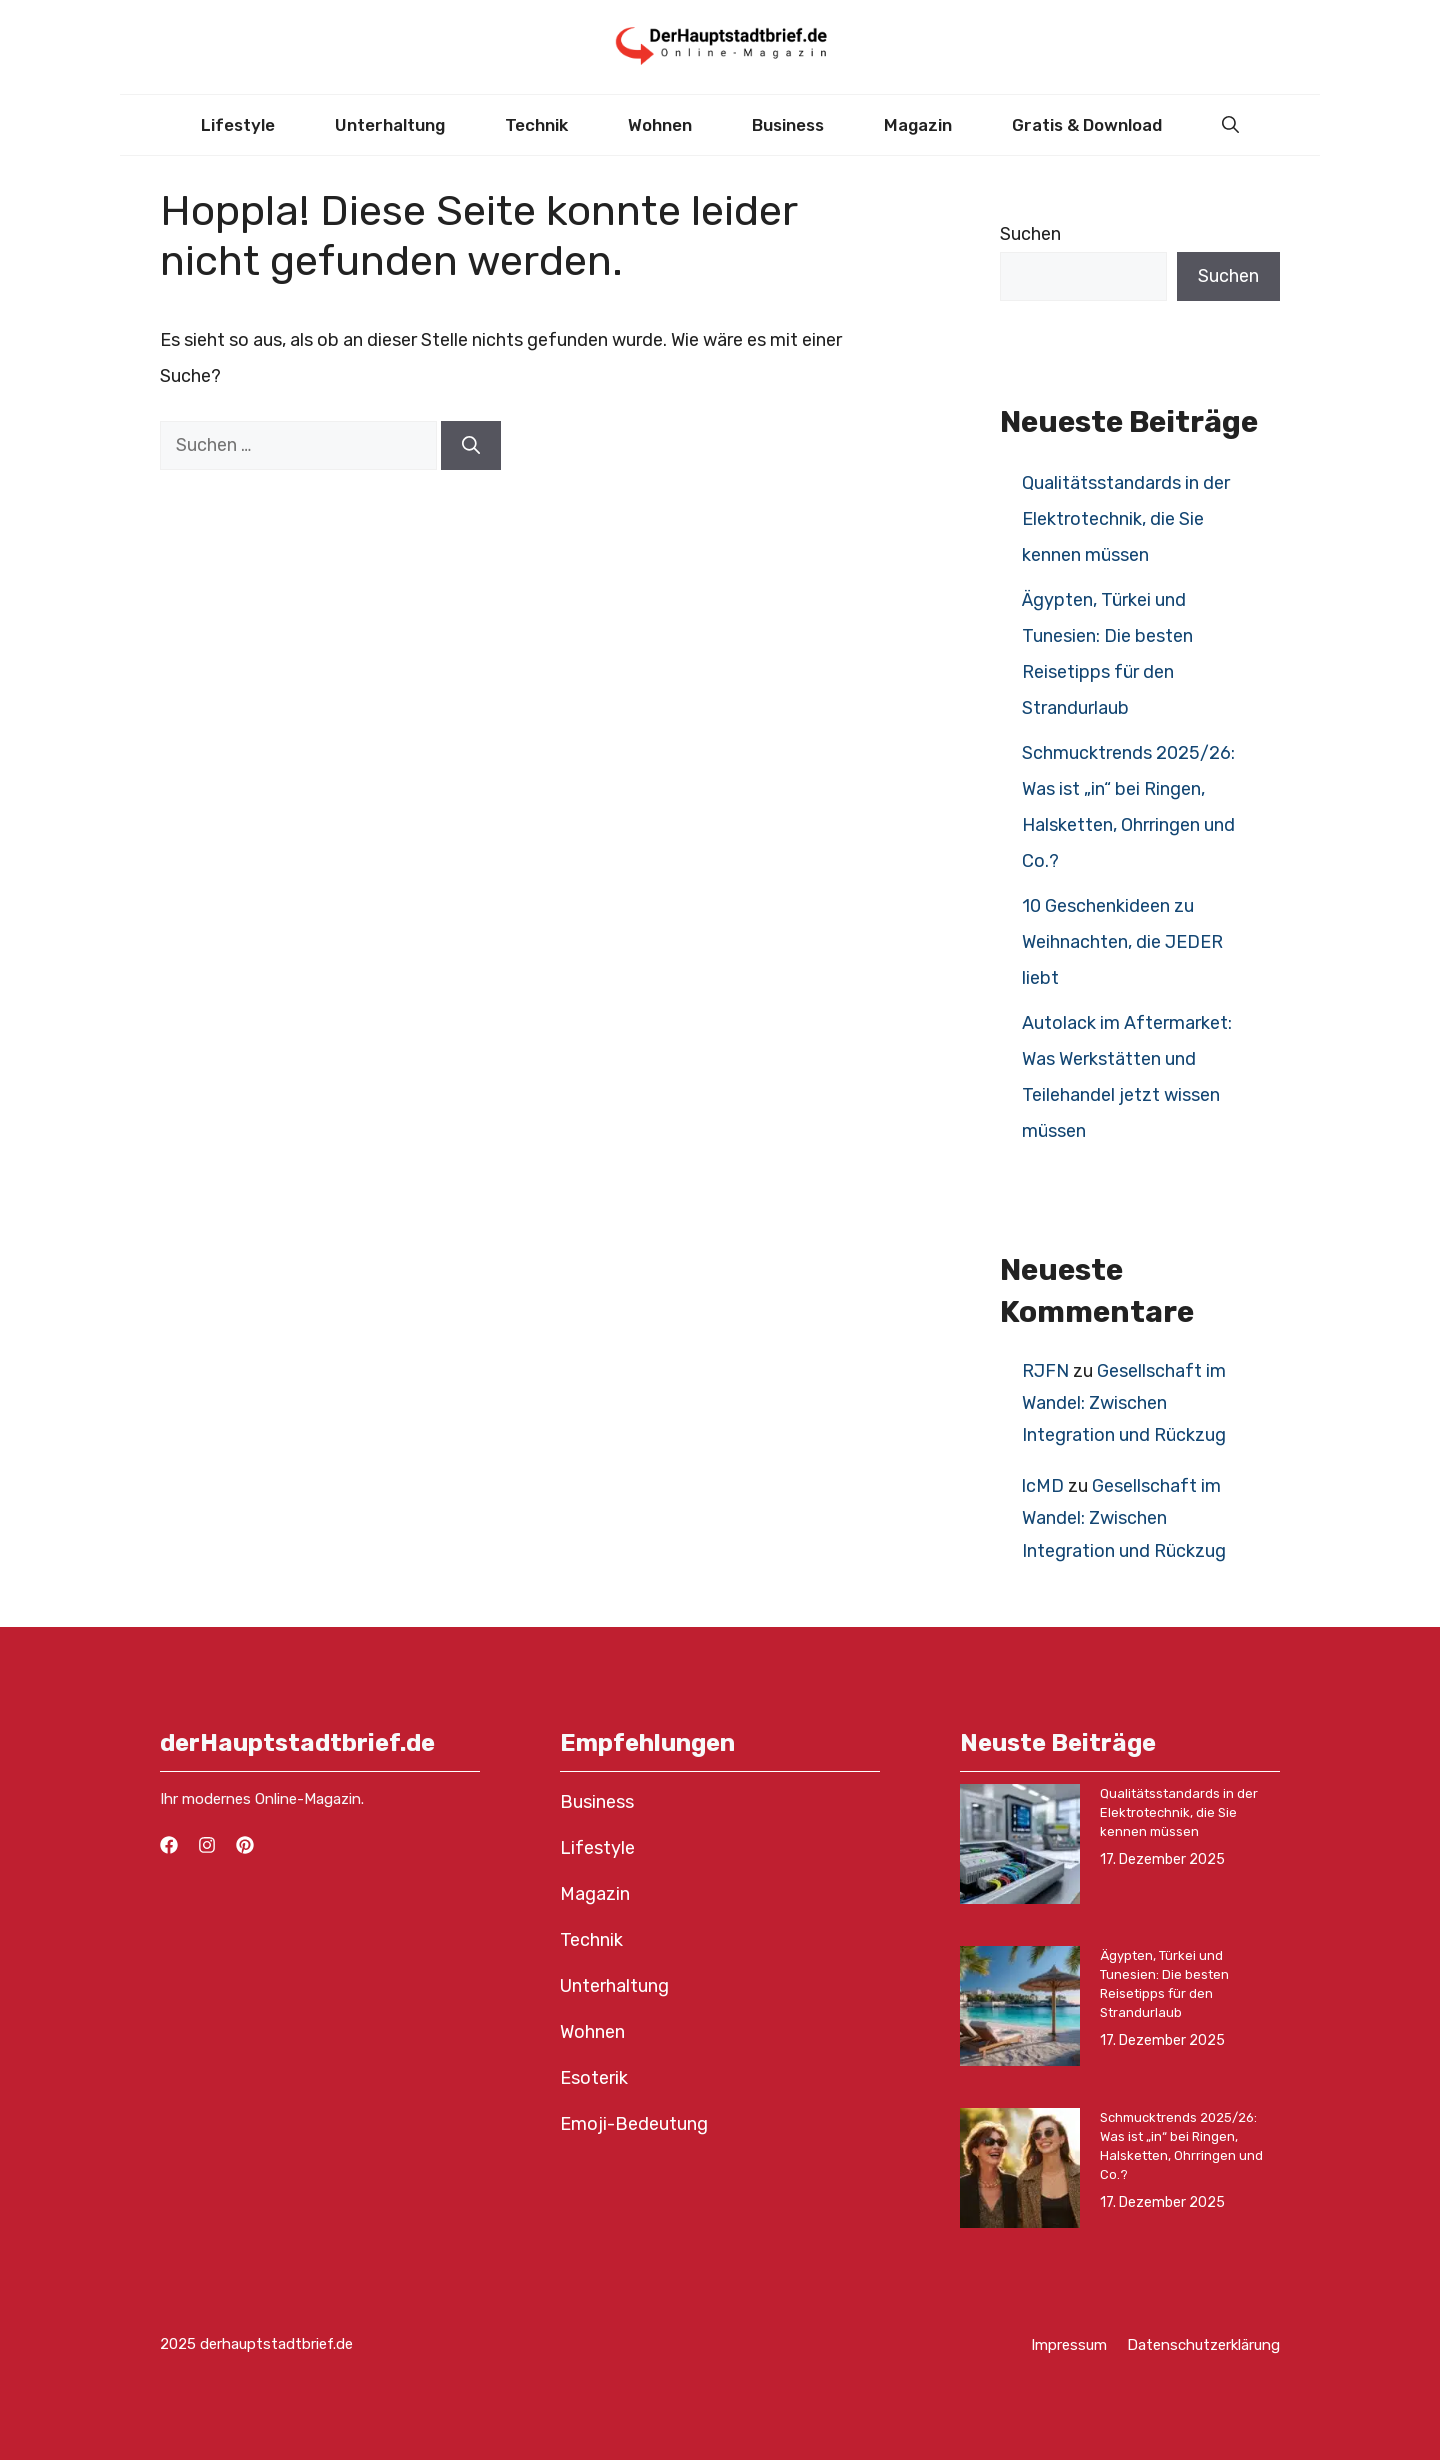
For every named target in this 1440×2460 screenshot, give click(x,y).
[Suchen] (471, 445)
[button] (1230, 125)
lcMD (1043, 1486)
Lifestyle (238, 125)
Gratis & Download (1087, 125)
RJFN (1045, 1371)
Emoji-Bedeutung (634, 2124)
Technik (536, 125)
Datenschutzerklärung (1203, 2345)
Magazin (918, 125)
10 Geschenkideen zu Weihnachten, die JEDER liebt (1122, 942)
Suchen (1030, 234)
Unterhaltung (390, 125)
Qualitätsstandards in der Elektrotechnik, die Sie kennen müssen (1126, 519)
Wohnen (660, 125)
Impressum (1069, 2345)
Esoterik (594, 2078)
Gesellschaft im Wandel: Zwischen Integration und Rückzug (1124, 1403)
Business (788, 125)
